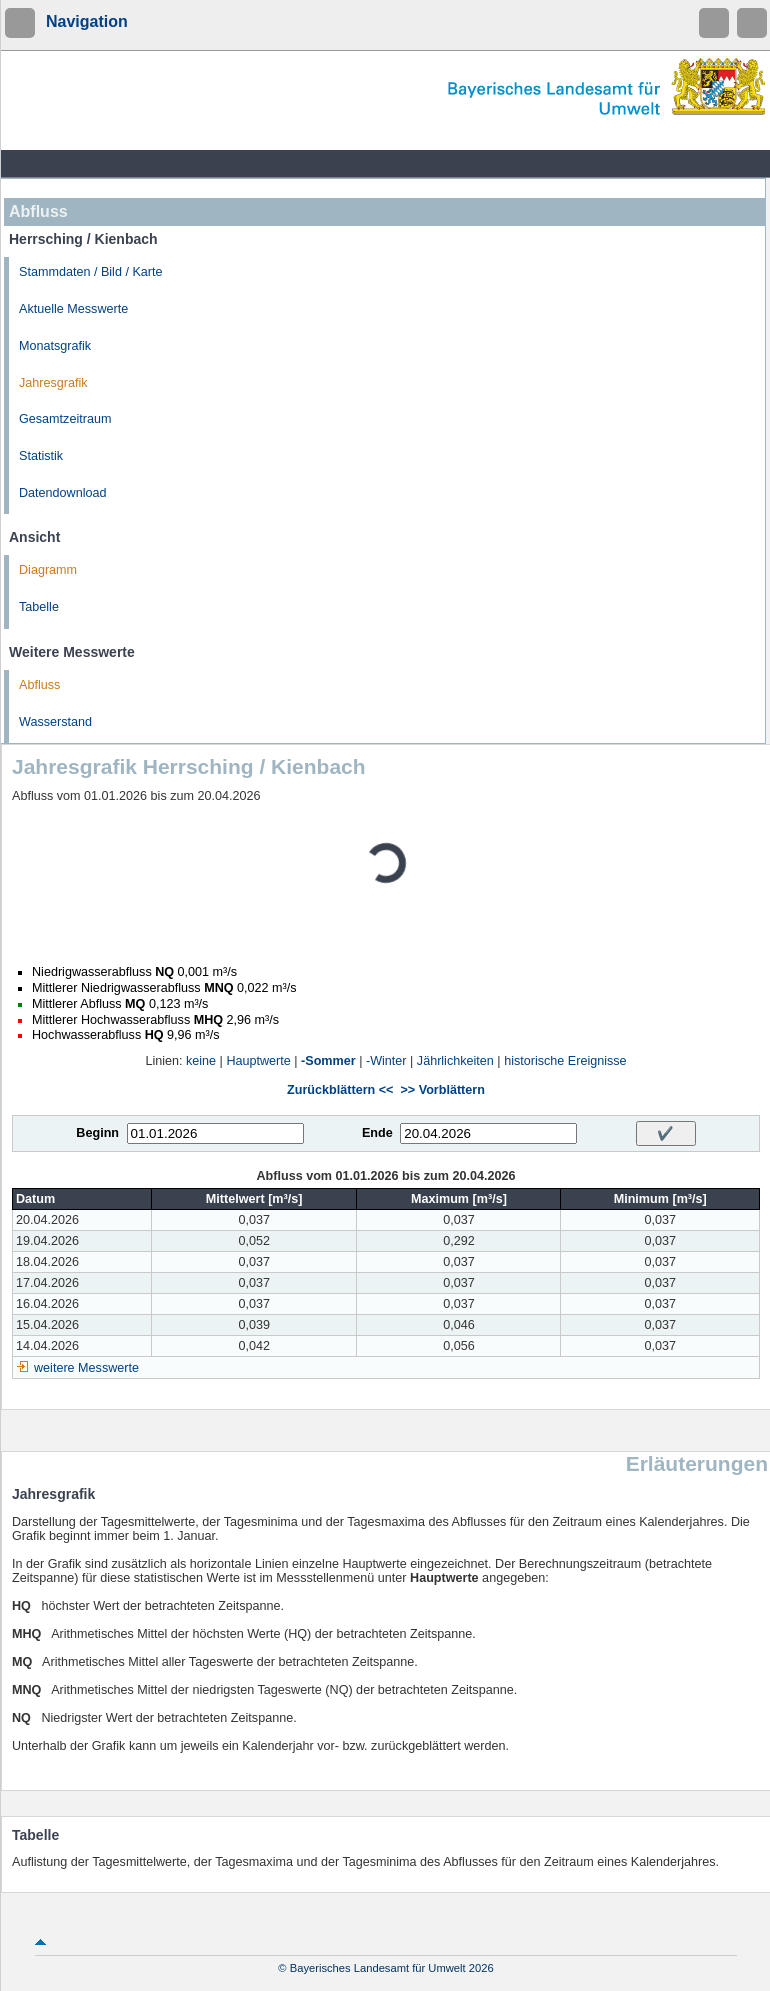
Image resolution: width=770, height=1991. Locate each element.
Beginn (97, 1133)
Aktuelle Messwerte (73, 309)
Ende (377, 1133)
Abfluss (39, 685)
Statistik (41, 456)
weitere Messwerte (86, 1368)
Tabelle (39, 607)
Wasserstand (55, 722)
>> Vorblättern (442, 1090)
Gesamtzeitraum (65, 419)
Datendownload (63, 493)
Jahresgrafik (53, 383)
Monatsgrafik (55, 346)
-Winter (386, 1061)
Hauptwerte (258, 1061)
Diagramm (48, 570)
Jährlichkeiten (455, 1061)
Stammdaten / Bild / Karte (91, 272)
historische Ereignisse (565, 1061)
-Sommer (328, 1061)
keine (201, 1061)
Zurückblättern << (340, 1090)
